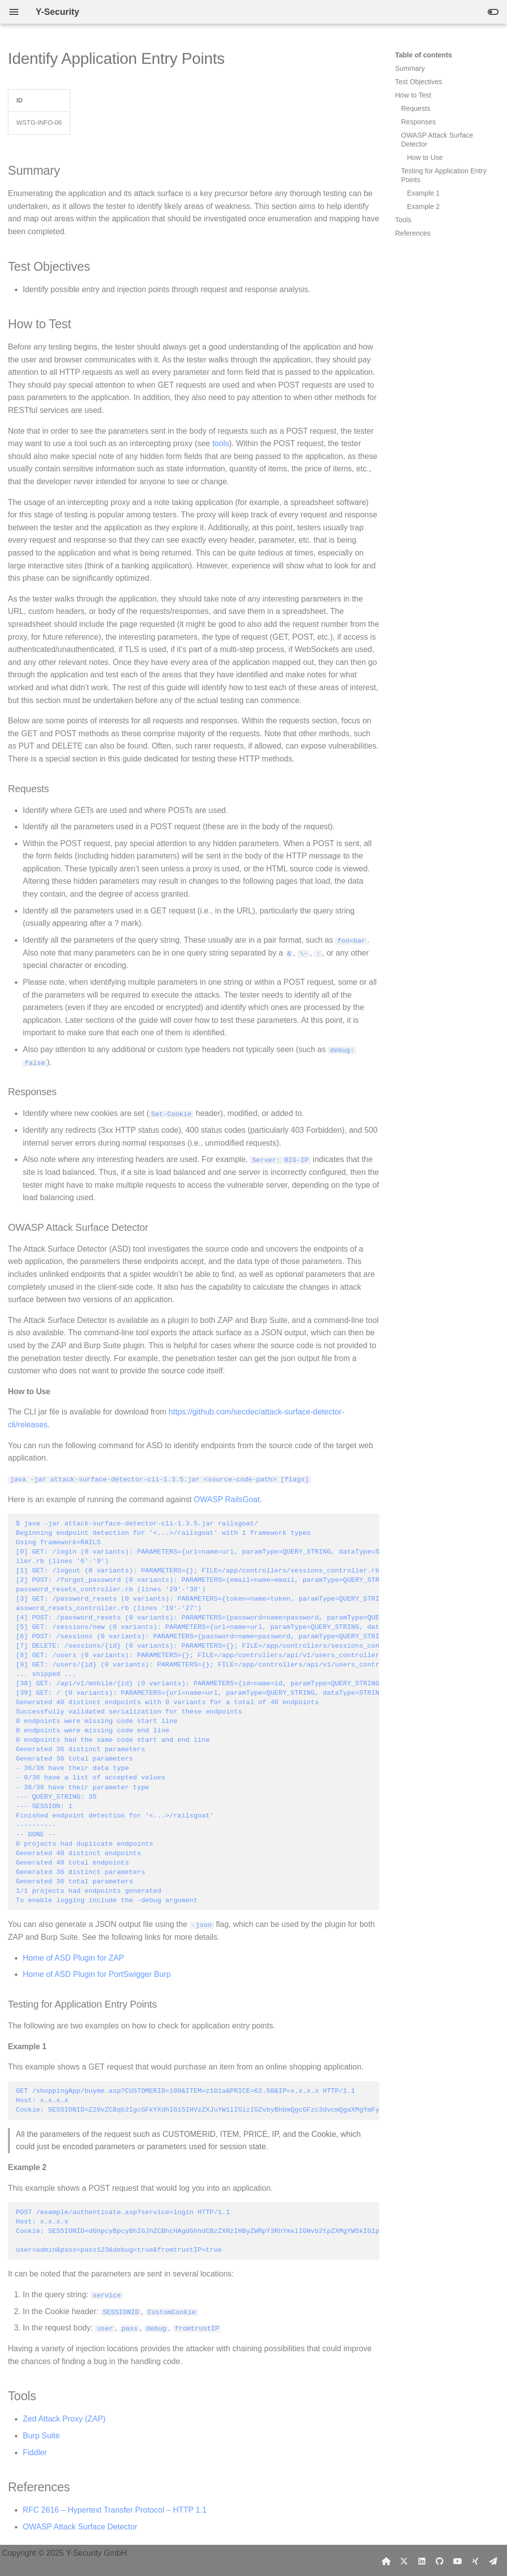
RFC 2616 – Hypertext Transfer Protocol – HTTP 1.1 (114, 2509)
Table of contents (423, 55)
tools (220, 443)
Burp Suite (41, 2434)
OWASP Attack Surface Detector (80, 2526)
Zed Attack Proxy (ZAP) (64, 2418)
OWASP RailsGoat (226, 1498)
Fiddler (35, 2451)
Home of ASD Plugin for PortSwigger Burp (97, 1974)
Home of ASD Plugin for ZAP (73, 1957)
